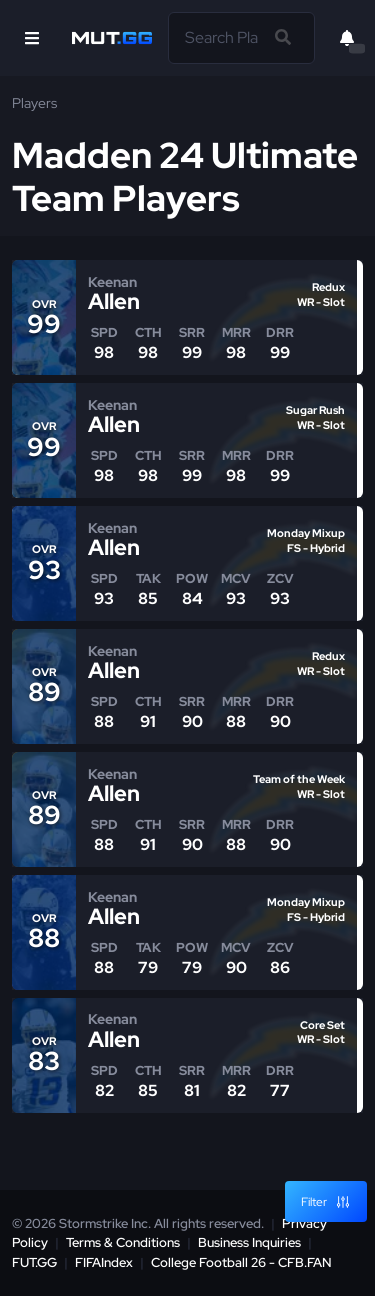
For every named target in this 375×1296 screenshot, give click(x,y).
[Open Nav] (32, 38)
